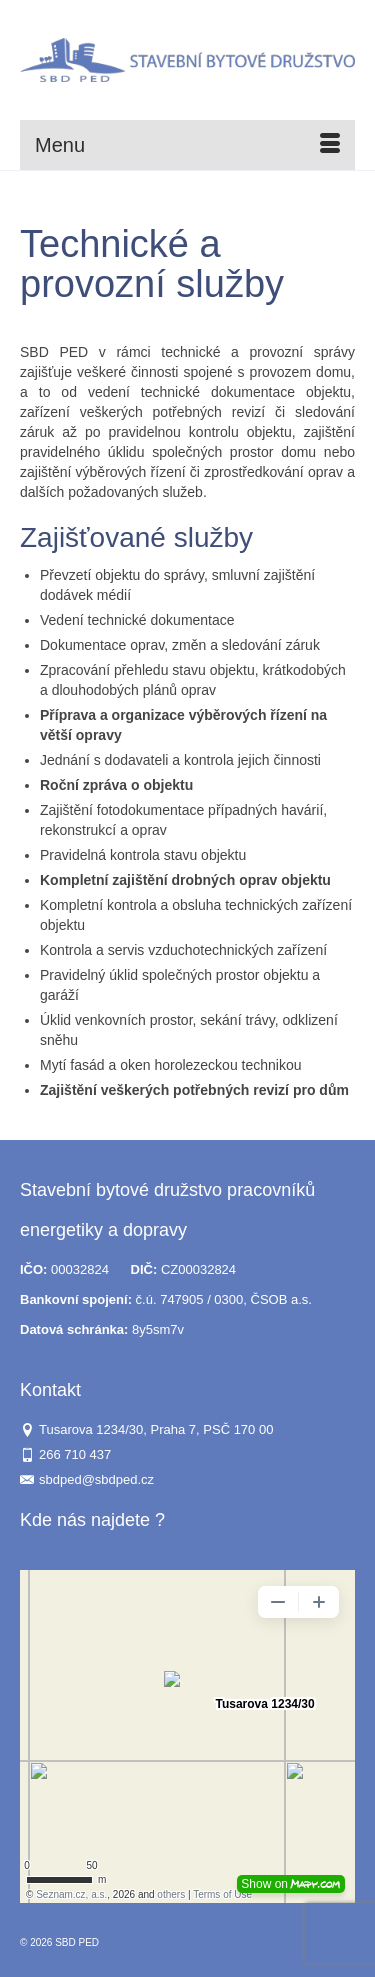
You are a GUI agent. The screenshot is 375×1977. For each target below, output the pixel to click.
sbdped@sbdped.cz (87, 1479)
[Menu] (187, 145)
